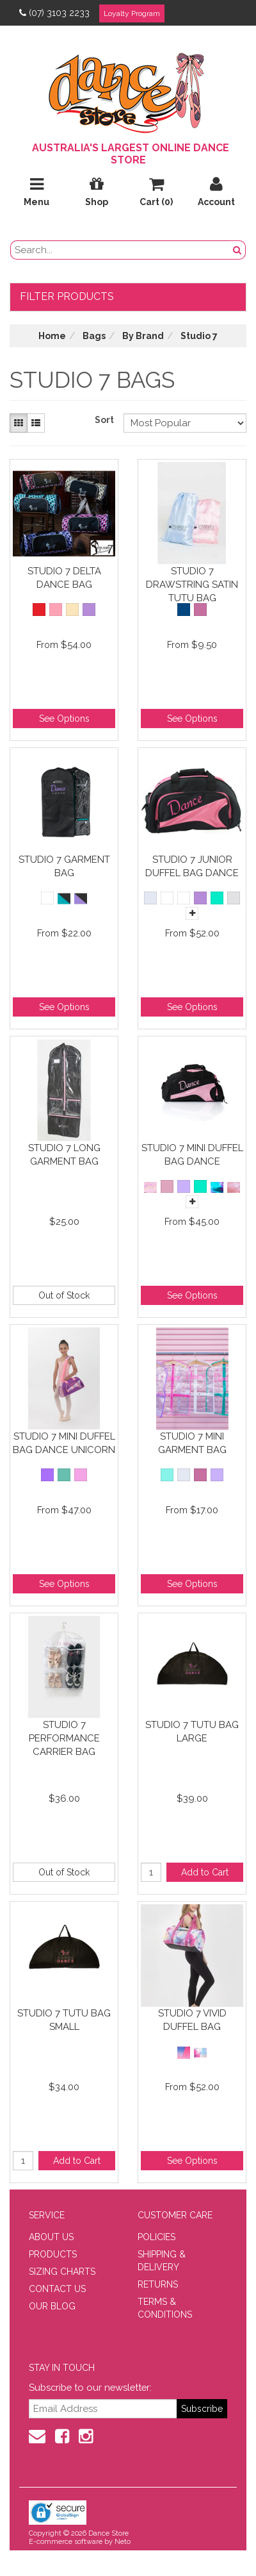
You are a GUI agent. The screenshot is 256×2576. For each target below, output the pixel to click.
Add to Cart (204, 1872)
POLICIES (156, 2237)
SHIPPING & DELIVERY (162, 2260)
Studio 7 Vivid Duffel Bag (192, 2019)
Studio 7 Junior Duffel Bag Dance (192, 866)
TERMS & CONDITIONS (165, 2308)
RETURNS (158, 2284)
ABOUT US (51, 2237)
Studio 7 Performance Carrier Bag (64, 1738)
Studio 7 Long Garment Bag (64, 1154)
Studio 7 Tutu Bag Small (64, 2019)
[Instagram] (86, 2436)
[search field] (120, 250)
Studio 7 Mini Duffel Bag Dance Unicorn (64, 1443)
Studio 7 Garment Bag (64, 866)
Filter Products (67, 296)
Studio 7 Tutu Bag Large (192, 1731)
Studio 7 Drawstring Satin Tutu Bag (192, 584)
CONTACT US (57, 2289)
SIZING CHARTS (62, 2271)
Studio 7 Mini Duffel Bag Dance (192, 1154)
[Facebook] (62, 2436)
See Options (64, 718)
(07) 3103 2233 (54, 13)
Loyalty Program (132, 13)
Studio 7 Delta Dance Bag (64, 577)
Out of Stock (64, 1295)
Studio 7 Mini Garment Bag (192, 1443)
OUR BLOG (52, 2306)
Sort (104, 420)
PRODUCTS (53, 2254)
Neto (123, 2542)
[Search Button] (237, 250)
